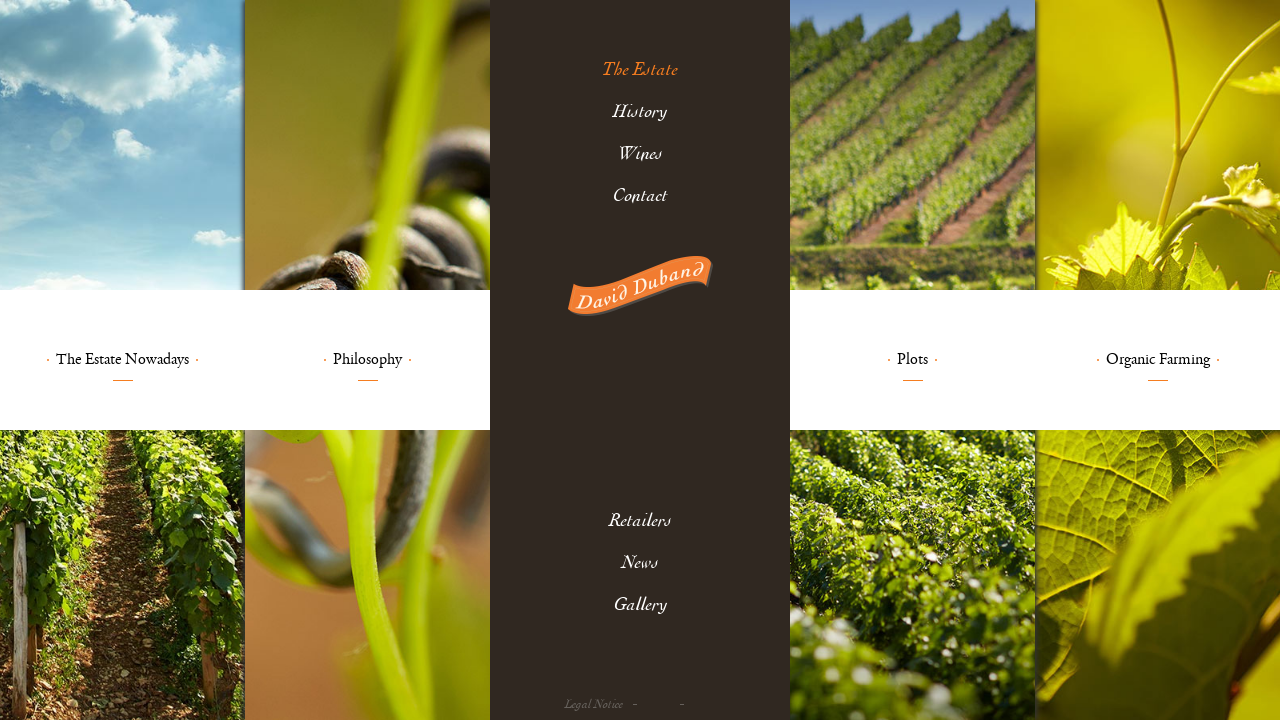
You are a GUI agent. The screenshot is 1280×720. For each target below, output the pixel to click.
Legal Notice (594, 704)
